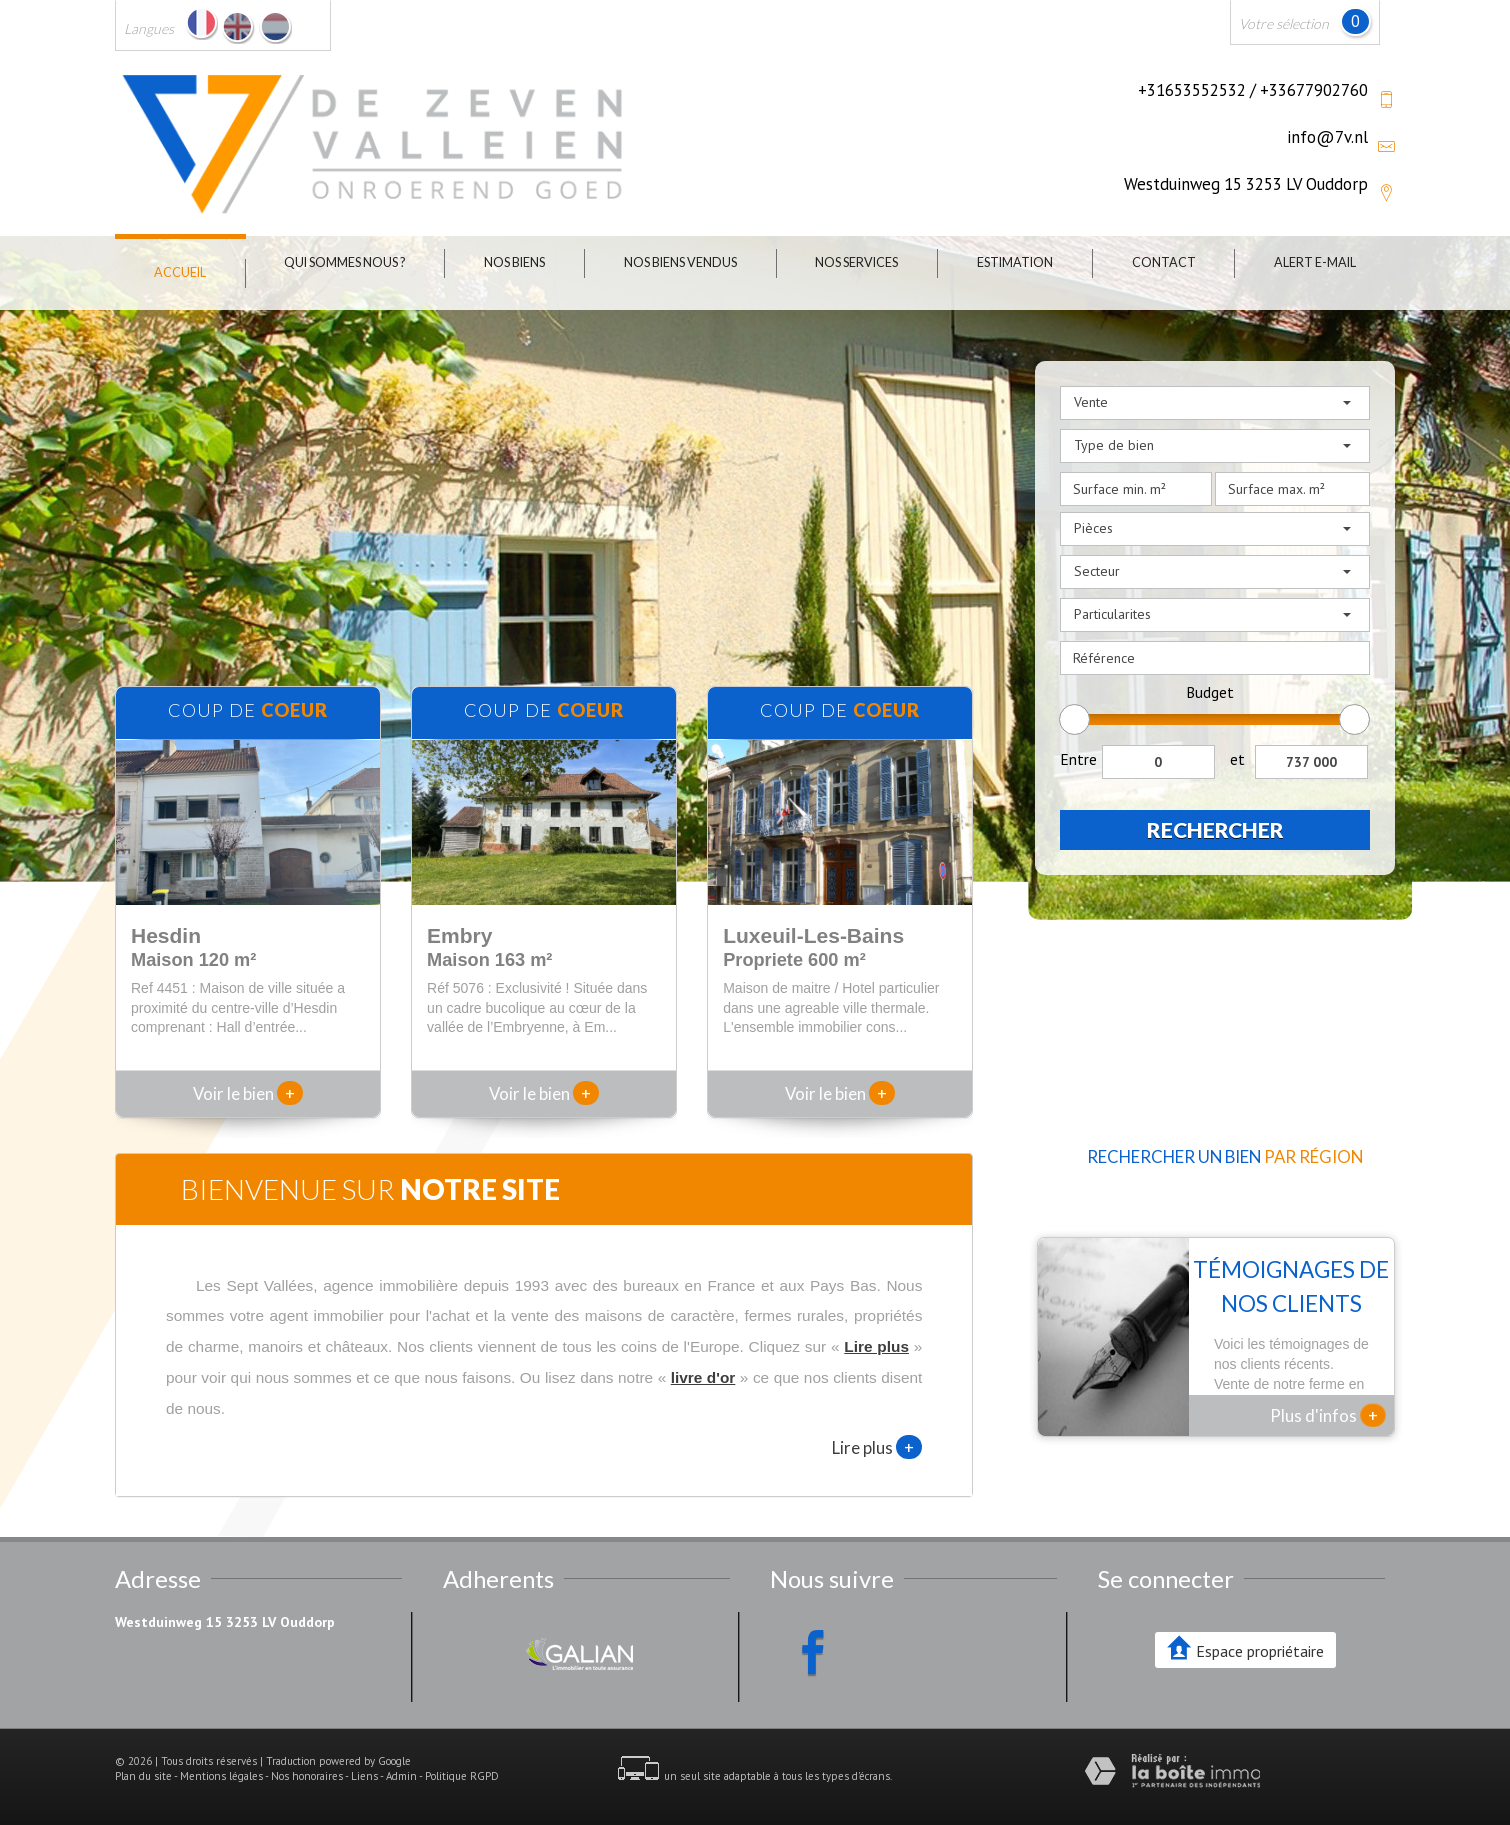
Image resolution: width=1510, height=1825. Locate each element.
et (1237, 759)
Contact (1164, 262)
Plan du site (143, 1776)
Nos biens (514, 262)
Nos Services (856, 262)
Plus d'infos (1328, 1415)
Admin (401, 1776)
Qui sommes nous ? (344, 262)
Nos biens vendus (680, 262)
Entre (1078, 759)
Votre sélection (1284, 23)
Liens (364, 1776)
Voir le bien (248, 1093)
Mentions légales (221, 1776)
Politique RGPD (462, 1776)
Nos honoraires (307, 1776)
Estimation (1015, 262)
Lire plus (877, 1447)
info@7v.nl (1327, 137)
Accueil (180, 272)
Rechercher (1215, 829)
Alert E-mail (1315, 262)
